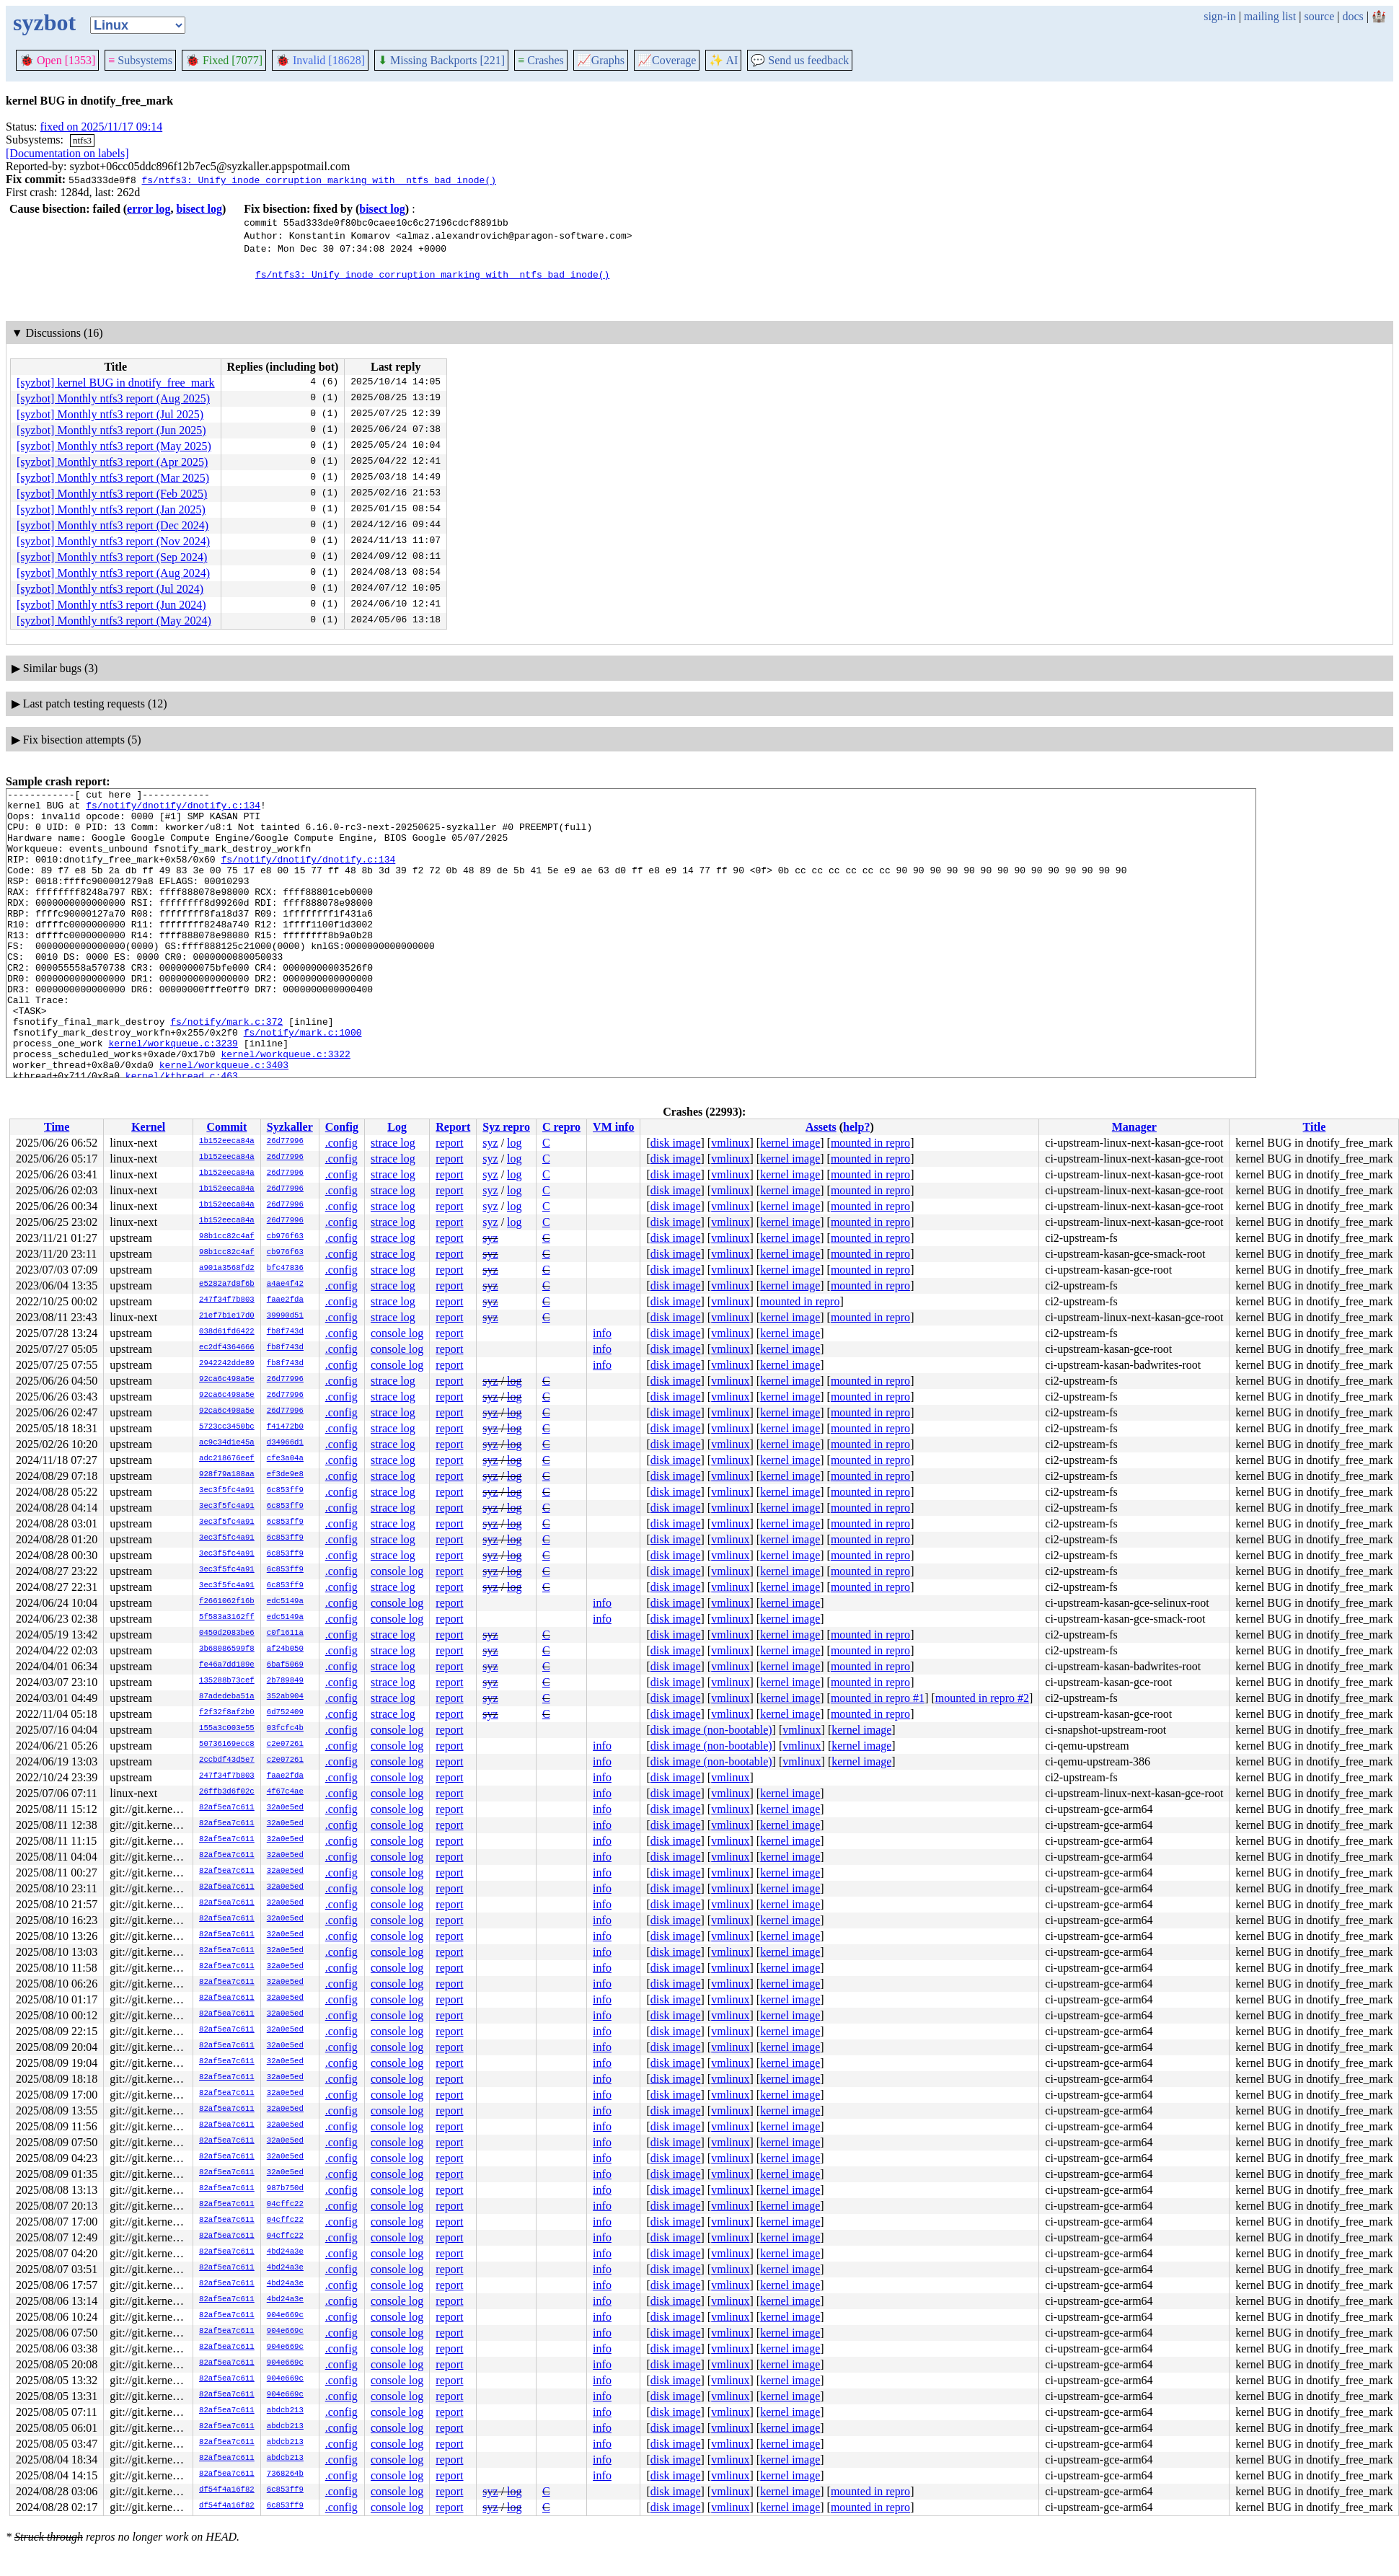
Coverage (666, 60)
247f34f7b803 (227, 1300)
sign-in (1219, 16)
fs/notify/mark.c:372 (226, 1068)
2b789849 (285, 1681)
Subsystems (140, 60)
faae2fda (285, 1300)
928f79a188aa (227, 1475)
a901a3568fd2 (227, 1268)
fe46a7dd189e (227, 1665)
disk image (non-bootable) (711, 1730)
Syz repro (506, 1127)
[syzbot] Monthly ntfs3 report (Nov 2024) (113, 541)
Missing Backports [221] (441, 60)
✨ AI (723, 60)
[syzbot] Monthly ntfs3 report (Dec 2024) (112, 525)
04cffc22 (285, 2205)
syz (490, 1143)
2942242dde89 (227, 1364)
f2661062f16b (227, 1602)
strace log (393, 1143)
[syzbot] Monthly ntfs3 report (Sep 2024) (112, 557)
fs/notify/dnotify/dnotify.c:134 (173, 809)
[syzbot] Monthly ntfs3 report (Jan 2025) (111, 509)
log (514, 1143)
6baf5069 (285, 1665)
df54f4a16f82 (227, 2490)
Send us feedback (800, 60)
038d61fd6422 (227, 1332)
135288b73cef (227, 1681)
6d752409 (285, 1713)
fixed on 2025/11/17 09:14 (101, 126)
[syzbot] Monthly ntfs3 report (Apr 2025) (112, 462)
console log (397, 1333)
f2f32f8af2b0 (227, 1713)
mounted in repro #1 (877, 1698)
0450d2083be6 (227, 1633)
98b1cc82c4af (227, 1237)
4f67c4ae (285, 1792)
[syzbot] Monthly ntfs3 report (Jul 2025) (110, 414)
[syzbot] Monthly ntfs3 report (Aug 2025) (113, 398)
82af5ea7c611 (227, 1808)
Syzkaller (290, 1127)
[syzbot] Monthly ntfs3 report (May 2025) (114, 446)
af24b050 (285, 1649)
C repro (561, 1127)
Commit (226, 1127)
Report (453, 1127)
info (602, 1333)
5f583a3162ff (227, 1618)
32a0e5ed (285, 1808)
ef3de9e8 (285, 1475)
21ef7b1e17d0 (227, 1316)
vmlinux (730, 1143)
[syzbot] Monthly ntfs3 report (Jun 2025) (111, 430)
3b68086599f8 (227, 1649)
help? (856, 1127)
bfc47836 (285, 1268)
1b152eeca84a (227, 1142)
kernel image (790, 1143)
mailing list (1270, 16)
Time (56, 1127)
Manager (1134, 1127)
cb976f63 (285, 1237)
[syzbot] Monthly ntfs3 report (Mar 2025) (113, 478)
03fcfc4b (285, 1729)
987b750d (285, 2189)
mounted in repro (870, 1143)
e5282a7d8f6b (227, 1284)
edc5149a (285, 1602)
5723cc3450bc (227, 1427)
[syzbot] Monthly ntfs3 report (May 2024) (114, 620)
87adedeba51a (227, 1697)
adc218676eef (227, 1459)
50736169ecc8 (227, 1744)
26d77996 (285, 1142)
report (449, 1143)
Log (397, 1127)
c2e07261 (285, 1744)
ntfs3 (82, 140)
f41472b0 (285, 1427)
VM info (613, 1127)
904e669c (285, 2316)
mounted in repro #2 (982, 1698)
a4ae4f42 (285, 1284)
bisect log (199, 209)
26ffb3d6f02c (227, 1792)
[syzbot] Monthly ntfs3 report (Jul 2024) (110, 589)
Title (1314, 1127)
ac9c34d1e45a (227, 1443)
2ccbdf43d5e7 (227, 1760)
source (1320, 16)
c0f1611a (285, 1633)
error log (148, 209)
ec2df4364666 (227, 1348)
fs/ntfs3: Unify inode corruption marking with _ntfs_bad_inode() (318, 179)
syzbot (44, 22)
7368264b (285, 2474)
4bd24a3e (285, 2252)
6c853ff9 (285, 1491)
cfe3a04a (285, 1459)
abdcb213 (285, 2411)
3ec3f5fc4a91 (227, 1491)
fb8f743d (285, 1332)
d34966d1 (285, 1443)
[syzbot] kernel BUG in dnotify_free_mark (116, 382)
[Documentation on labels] (67, 153)
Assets (821, 1127)
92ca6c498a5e (227, 1380)
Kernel (148, 1127)
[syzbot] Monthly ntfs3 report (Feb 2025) (112, 494)
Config (341, 1127)
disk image (675, 1143)
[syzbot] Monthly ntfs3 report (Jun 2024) (111, 605)
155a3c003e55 (227, 1729)
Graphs (601, 60)
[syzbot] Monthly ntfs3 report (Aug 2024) (113, 573)
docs (1352, 16)
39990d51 (285, 1316)
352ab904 (285, 1697)
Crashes (541, 60)
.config (341, 1143)
